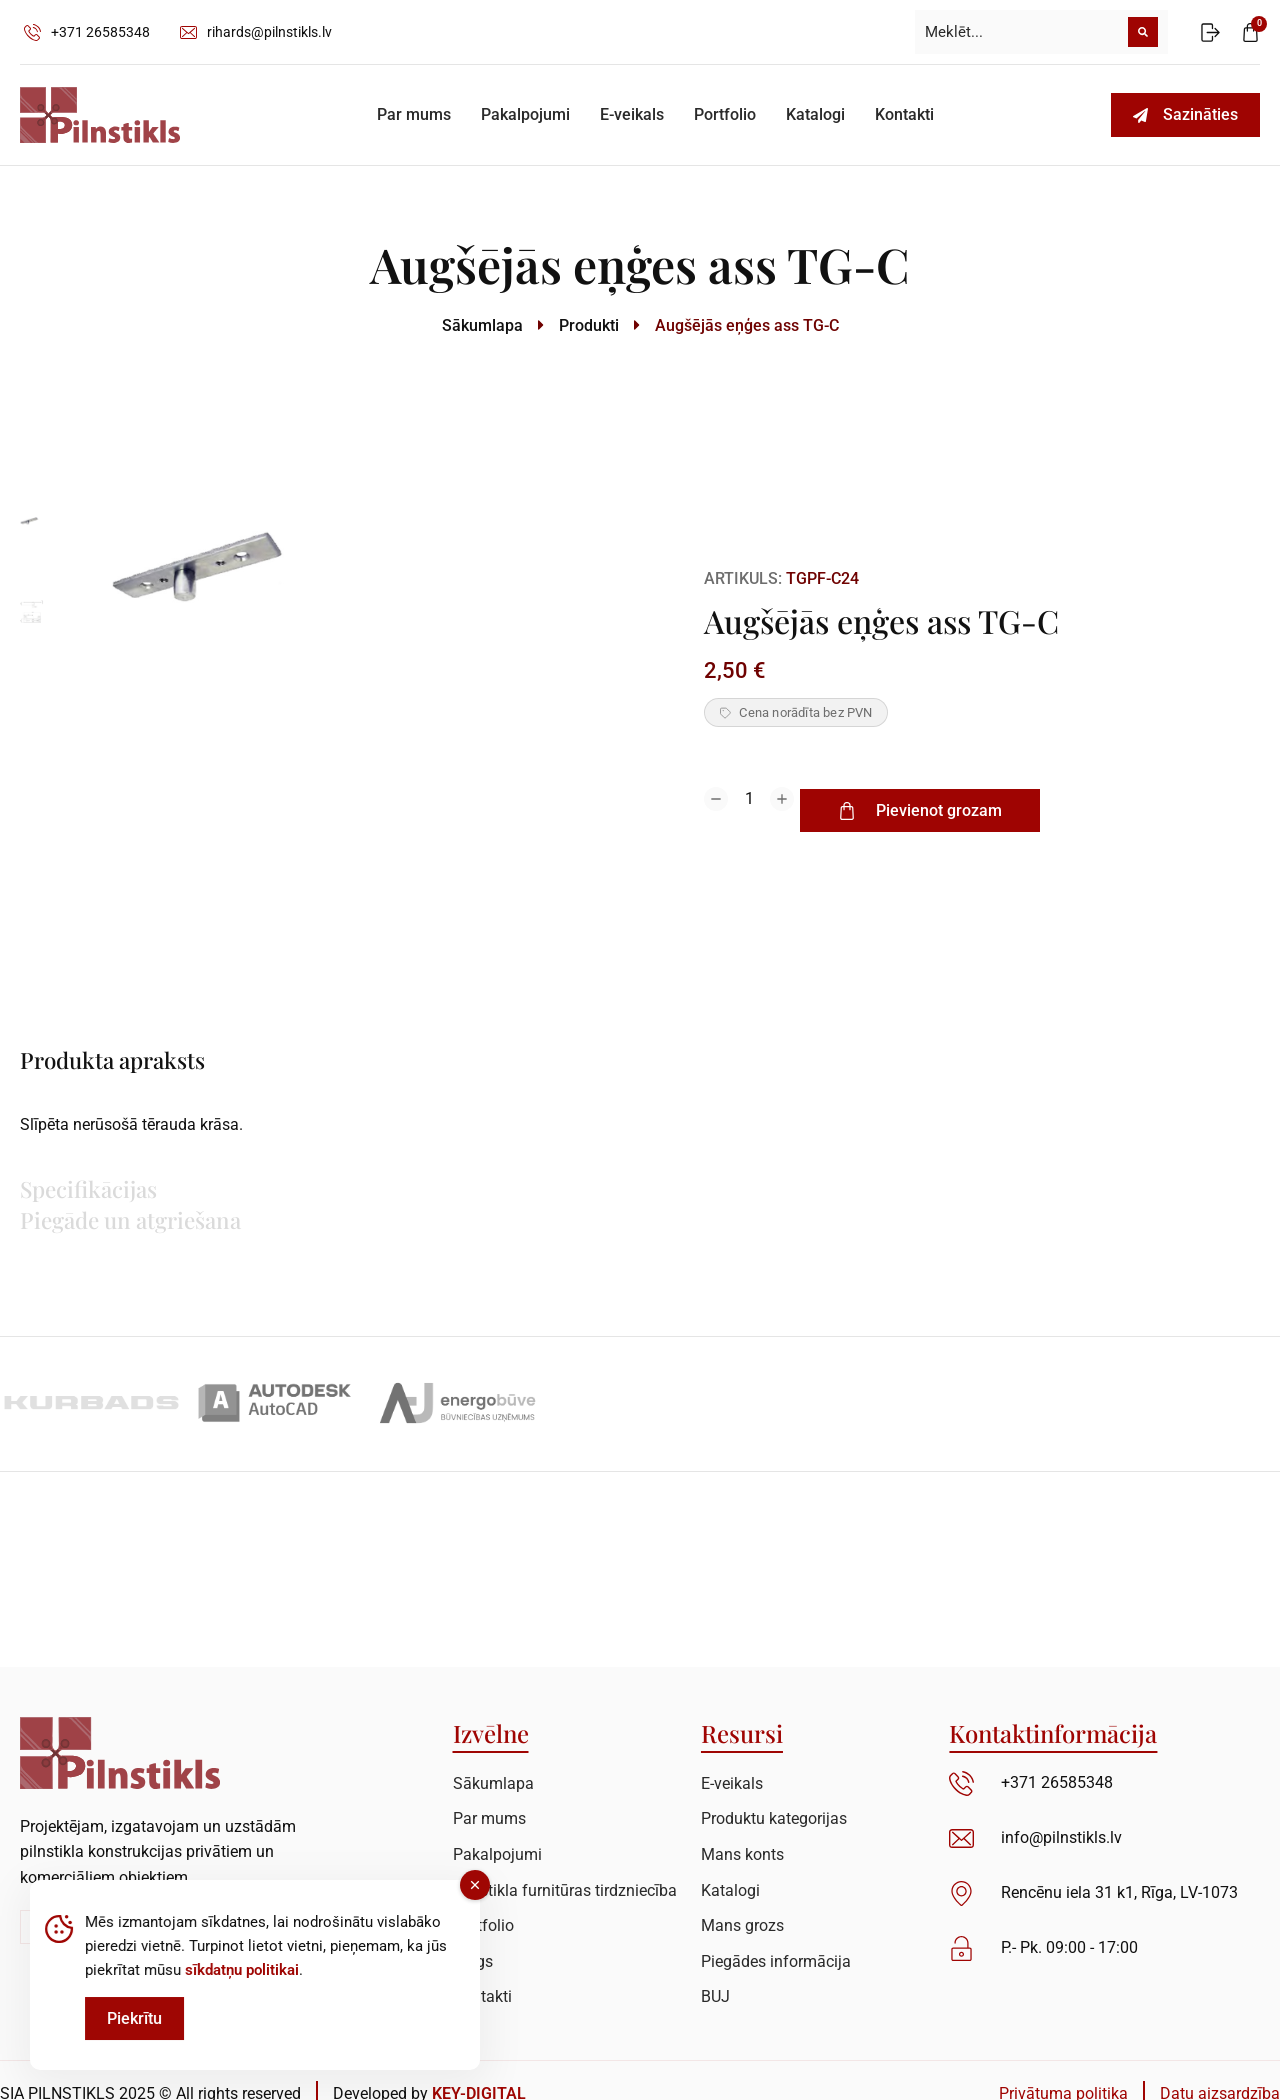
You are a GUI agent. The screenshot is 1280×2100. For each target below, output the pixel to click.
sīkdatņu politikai (242, 1985)
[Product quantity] (749, 811)
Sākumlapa (482, 325)
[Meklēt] (1143, 32)
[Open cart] (1250, 32)
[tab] (220, 1062)
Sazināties (1185, 114)
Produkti (589, 325)
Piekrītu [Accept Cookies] (134, 2033)
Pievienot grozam (944, 810)
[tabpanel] (865, 1137)
